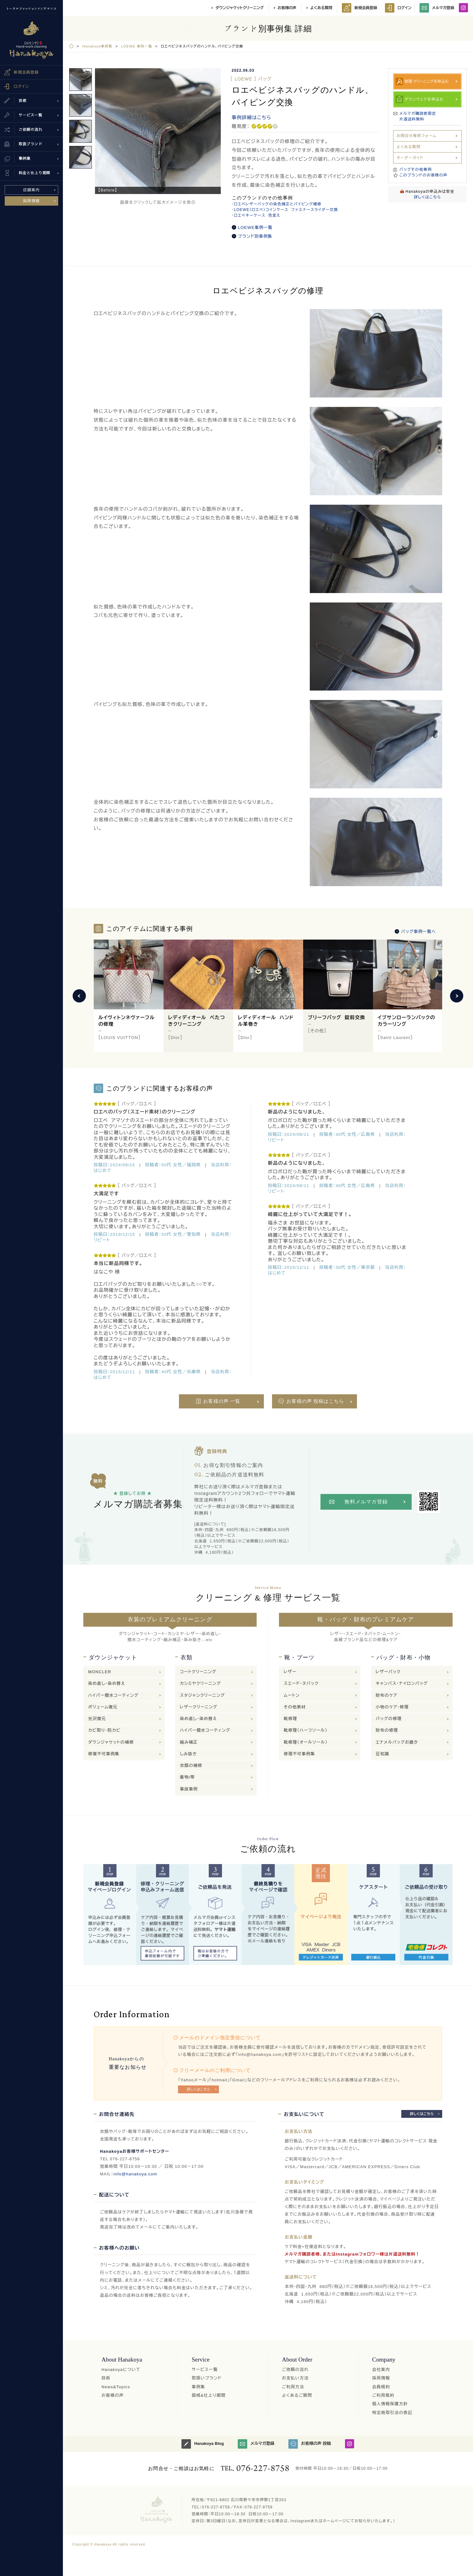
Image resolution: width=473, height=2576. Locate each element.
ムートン (292, 1695)
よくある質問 (321, 8)
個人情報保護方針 (390, 2403)
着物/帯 (187, 1777)
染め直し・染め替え (106, 1683)
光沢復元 (97, 1718)
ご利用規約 (383, 2395)
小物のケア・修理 (392, 1707)
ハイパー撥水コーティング (113, 1695)
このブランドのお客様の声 (423, 175)
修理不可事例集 (299, 1754)
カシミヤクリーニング (200, 1683)
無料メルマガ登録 (366, 1501)
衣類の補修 (191, 1765)
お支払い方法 (295, 2378)
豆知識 (382, 1754)
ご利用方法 (293, 2386)
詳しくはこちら (427, 197)
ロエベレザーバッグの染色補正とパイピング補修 (277, 204)
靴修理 (290, 1718)
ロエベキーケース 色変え (257, 215)
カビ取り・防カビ (104, 1730)
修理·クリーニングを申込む (426, 81)
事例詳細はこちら (251, 117)
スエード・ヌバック (301, 1683)
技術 (106, 2378)
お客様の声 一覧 (221, 1401)
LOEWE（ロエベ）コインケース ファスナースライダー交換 (286, 210)
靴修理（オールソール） (305, 1742)
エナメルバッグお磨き (397, 1742)
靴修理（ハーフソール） (305, 1730)
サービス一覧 (205, 2369)
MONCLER (99, 1671)
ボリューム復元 (102, 1707)
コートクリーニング (198, 1671)
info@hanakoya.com (135, 2174)
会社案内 (381, 2369)
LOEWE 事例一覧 (136, 46)
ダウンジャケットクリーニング (239, 8)
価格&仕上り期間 (209, 2395)
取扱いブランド (207, 2378)
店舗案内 (31, 190)
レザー (290, 1671)
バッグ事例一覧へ (418, 931)
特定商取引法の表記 (392, 2412)
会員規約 (381, 2386)
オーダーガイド (410, 158)
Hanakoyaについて (121, 2369)
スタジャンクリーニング (202, 1695)
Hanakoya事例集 (97, 46)
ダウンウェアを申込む (424, 99)
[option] (158, 131)
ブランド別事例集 (255, 236)
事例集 (198, 2386)
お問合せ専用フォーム (417, 136)
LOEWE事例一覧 (255, 227)
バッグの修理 (389, 1718)
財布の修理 (387, 1730)
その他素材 (295, 1707)
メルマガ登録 (437, 8)
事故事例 (189, 1789)
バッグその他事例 (415, 169)
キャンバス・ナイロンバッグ (402, 1683)
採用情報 (31, 201)
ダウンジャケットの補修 (111, 1742)
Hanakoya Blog (202, 2444)
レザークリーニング (198, 1707)
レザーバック (388, 1671)
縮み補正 (189, 1742)
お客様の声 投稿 (309, 2444)
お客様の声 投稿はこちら (315, 1401)
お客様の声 (287, 8)
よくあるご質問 (297, 2395)
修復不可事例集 (103, 1754)
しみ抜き (188, 1754)
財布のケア (387, 1695)
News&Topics (116, 2386)
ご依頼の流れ (295, 2369)
